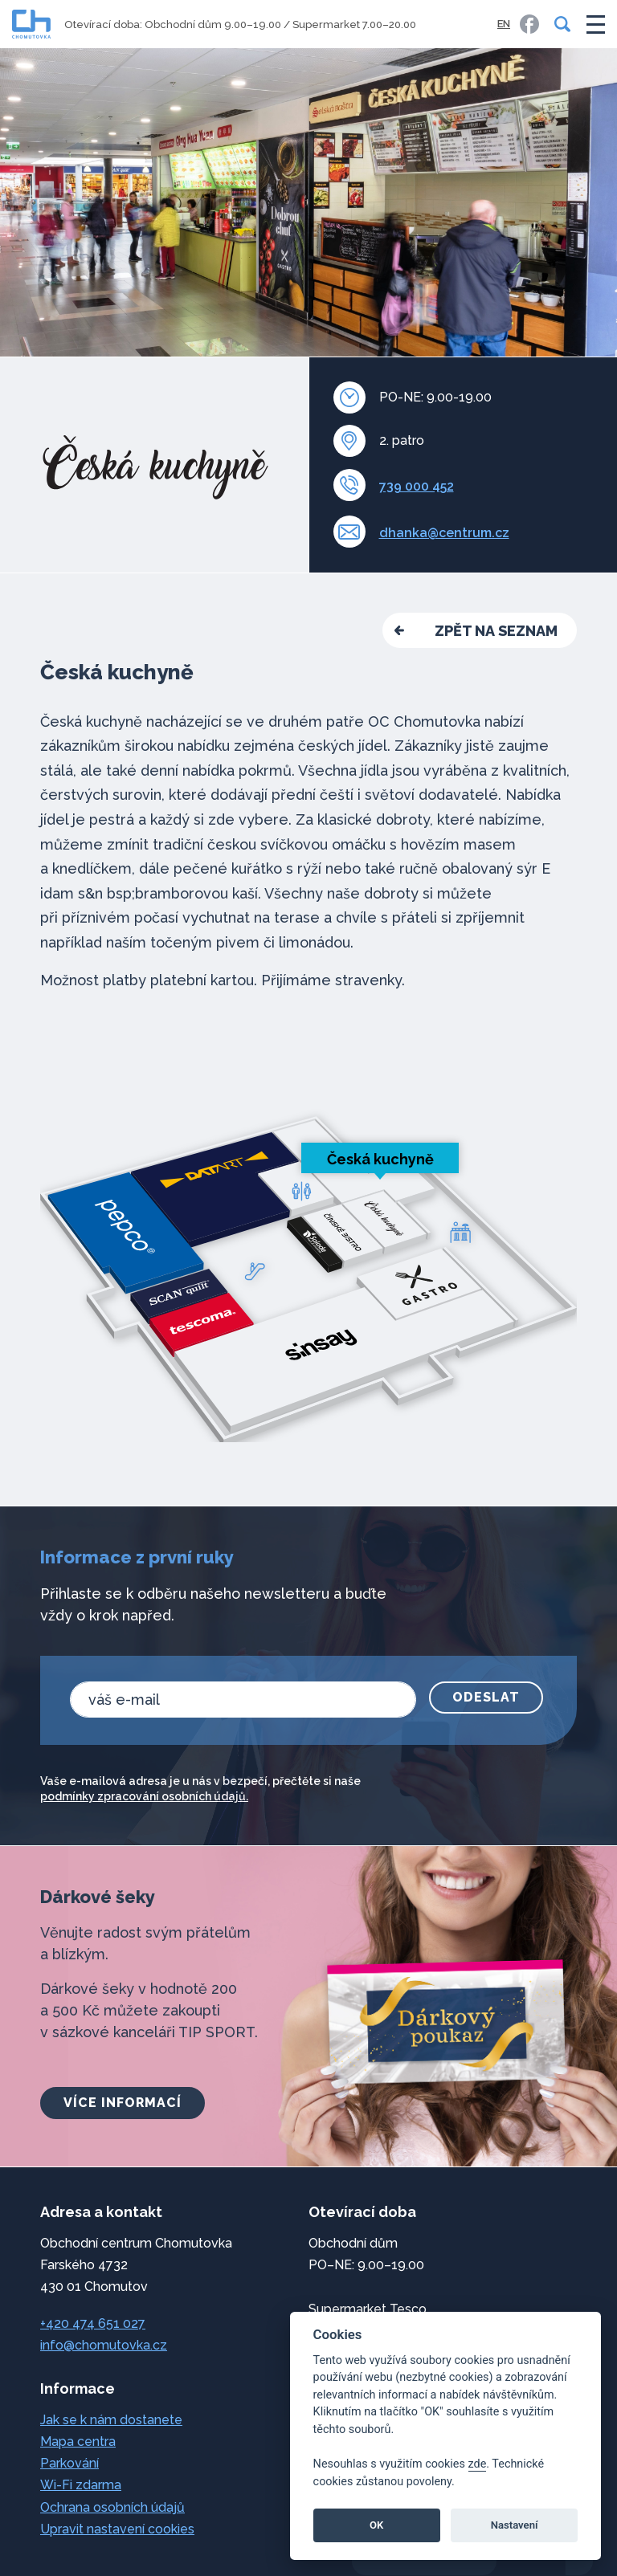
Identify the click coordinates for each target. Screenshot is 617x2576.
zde (477, 2464)
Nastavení (514, 2525)
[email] (243, 1699)
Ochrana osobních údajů (112, 2507)
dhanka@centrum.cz (444, 532)
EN (503, 24)
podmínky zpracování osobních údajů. (144, 1796)
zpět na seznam (496, 630)
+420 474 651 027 (92, 2323)
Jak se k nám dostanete (111, 2419)
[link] (529, 24)
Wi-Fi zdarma (80, 2484)
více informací (122, 2102)
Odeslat (486, 1697)
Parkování (69, 2463)
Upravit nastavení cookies (117, 2529)
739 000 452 (416, 486)
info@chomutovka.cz (103, 2345)
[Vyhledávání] (559, 24)
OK (376, 2525)
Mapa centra (78, 2441)
